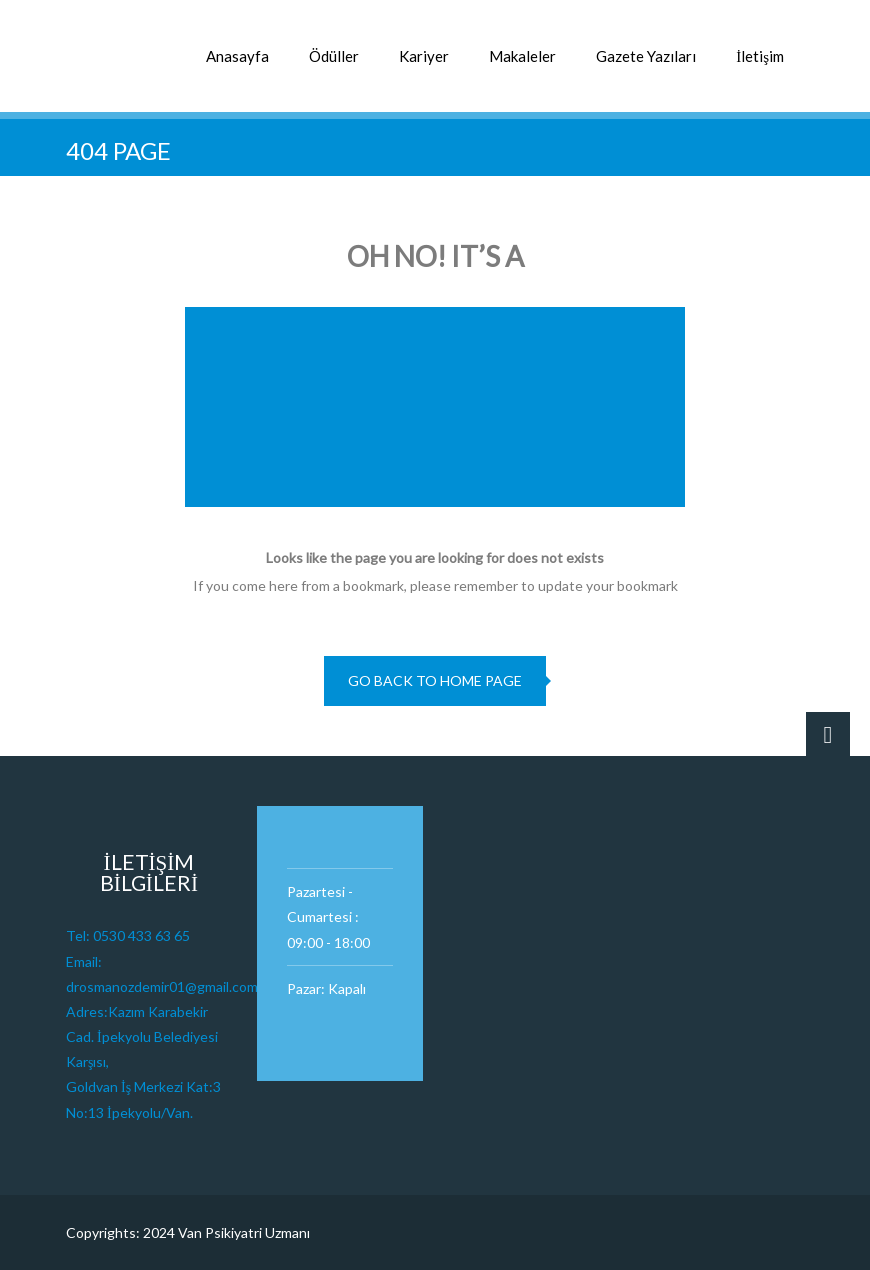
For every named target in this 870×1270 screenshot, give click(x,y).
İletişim (760, 56)
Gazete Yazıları (646, 56)
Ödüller (334, 56)
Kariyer (424, 56)
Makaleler (522, 56)
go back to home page (435, 680)
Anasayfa (237, 56)
